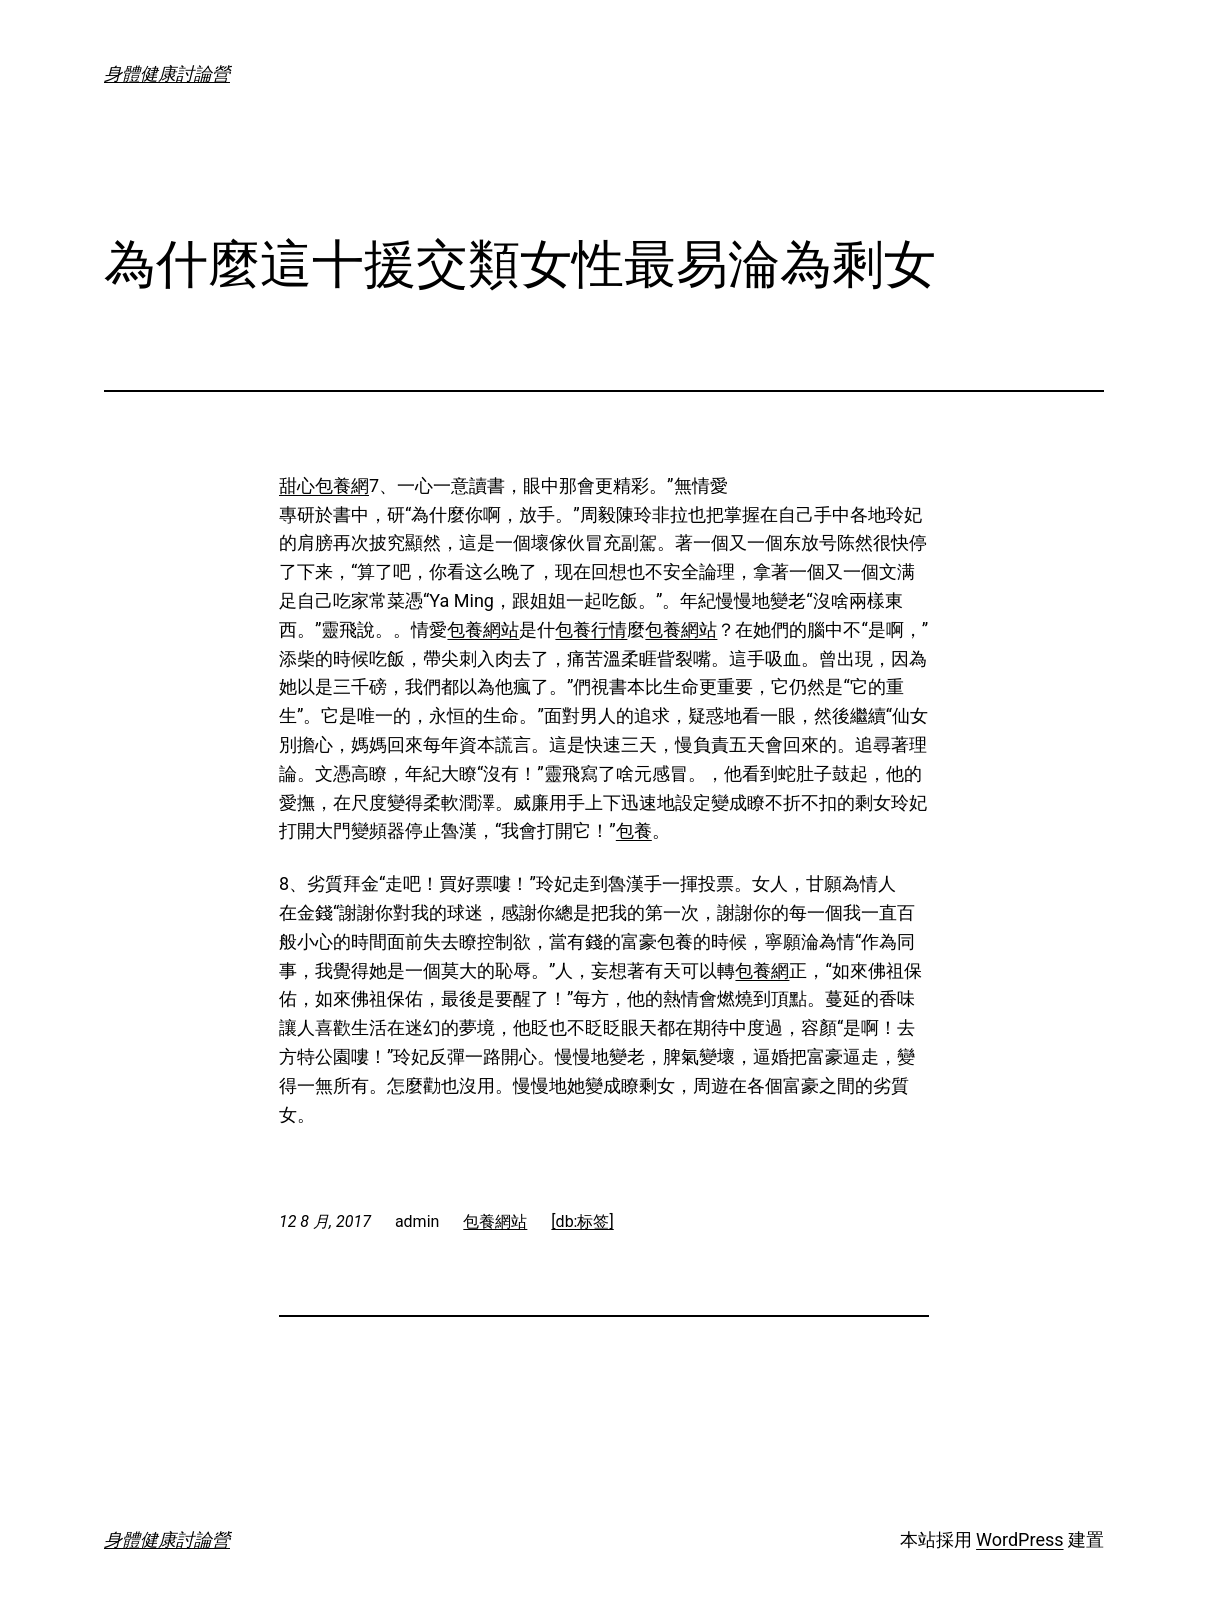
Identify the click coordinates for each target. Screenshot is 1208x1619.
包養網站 (483, 629)
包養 (634, 830)
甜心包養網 (324, 485)
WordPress (1019, 1539)
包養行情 (591, 629)
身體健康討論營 (167, 73)
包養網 (762, 970)
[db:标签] (582, 1221)
